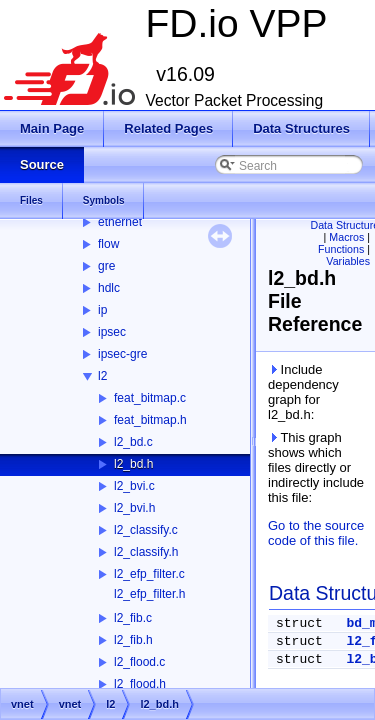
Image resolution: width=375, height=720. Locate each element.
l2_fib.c (133, 618)
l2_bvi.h (134, 508)
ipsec (112, 332)
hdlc (109, 288)
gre (106, 266)
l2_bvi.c (134, 486)
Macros (346, 237)
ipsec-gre (122, 354)
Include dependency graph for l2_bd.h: (303, 392)
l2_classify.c (146, 530)
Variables (348, 261)
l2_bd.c (133, 442)
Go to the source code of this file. (316, 533)
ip (102, 310)
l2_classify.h (146, 552)
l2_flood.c (139, 662)
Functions (341, 249)
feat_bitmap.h (150, 420)
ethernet (120, 222)
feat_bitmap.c (150, 398)
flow (108, 244)
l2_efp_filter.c (149, 574)
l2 (102, 376)
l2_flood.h (140, 684)
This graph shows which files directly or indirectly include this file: (316, 467)
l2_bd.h (133, 464)
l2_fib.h (133, 640)
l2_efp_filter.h (149, 594)
